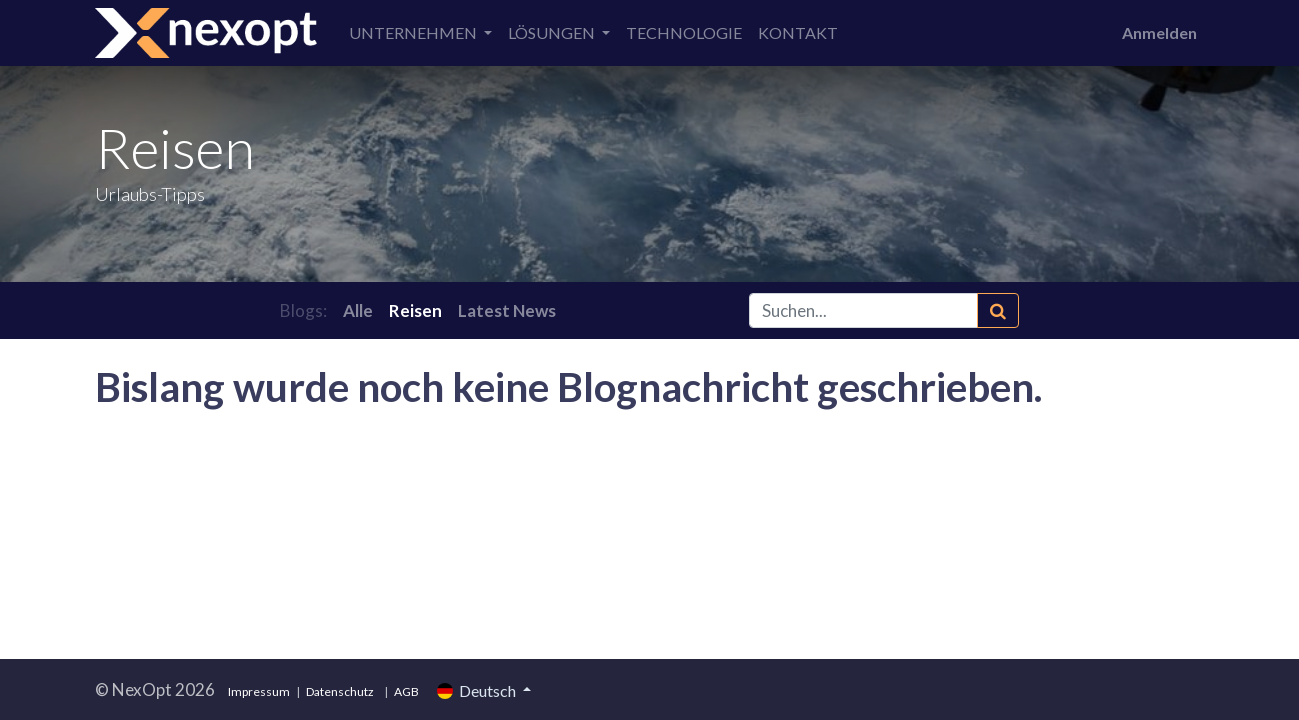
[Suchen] (998, 311)
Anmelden (1159, 32)
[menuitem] (684, 33)
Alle (358, 310)
